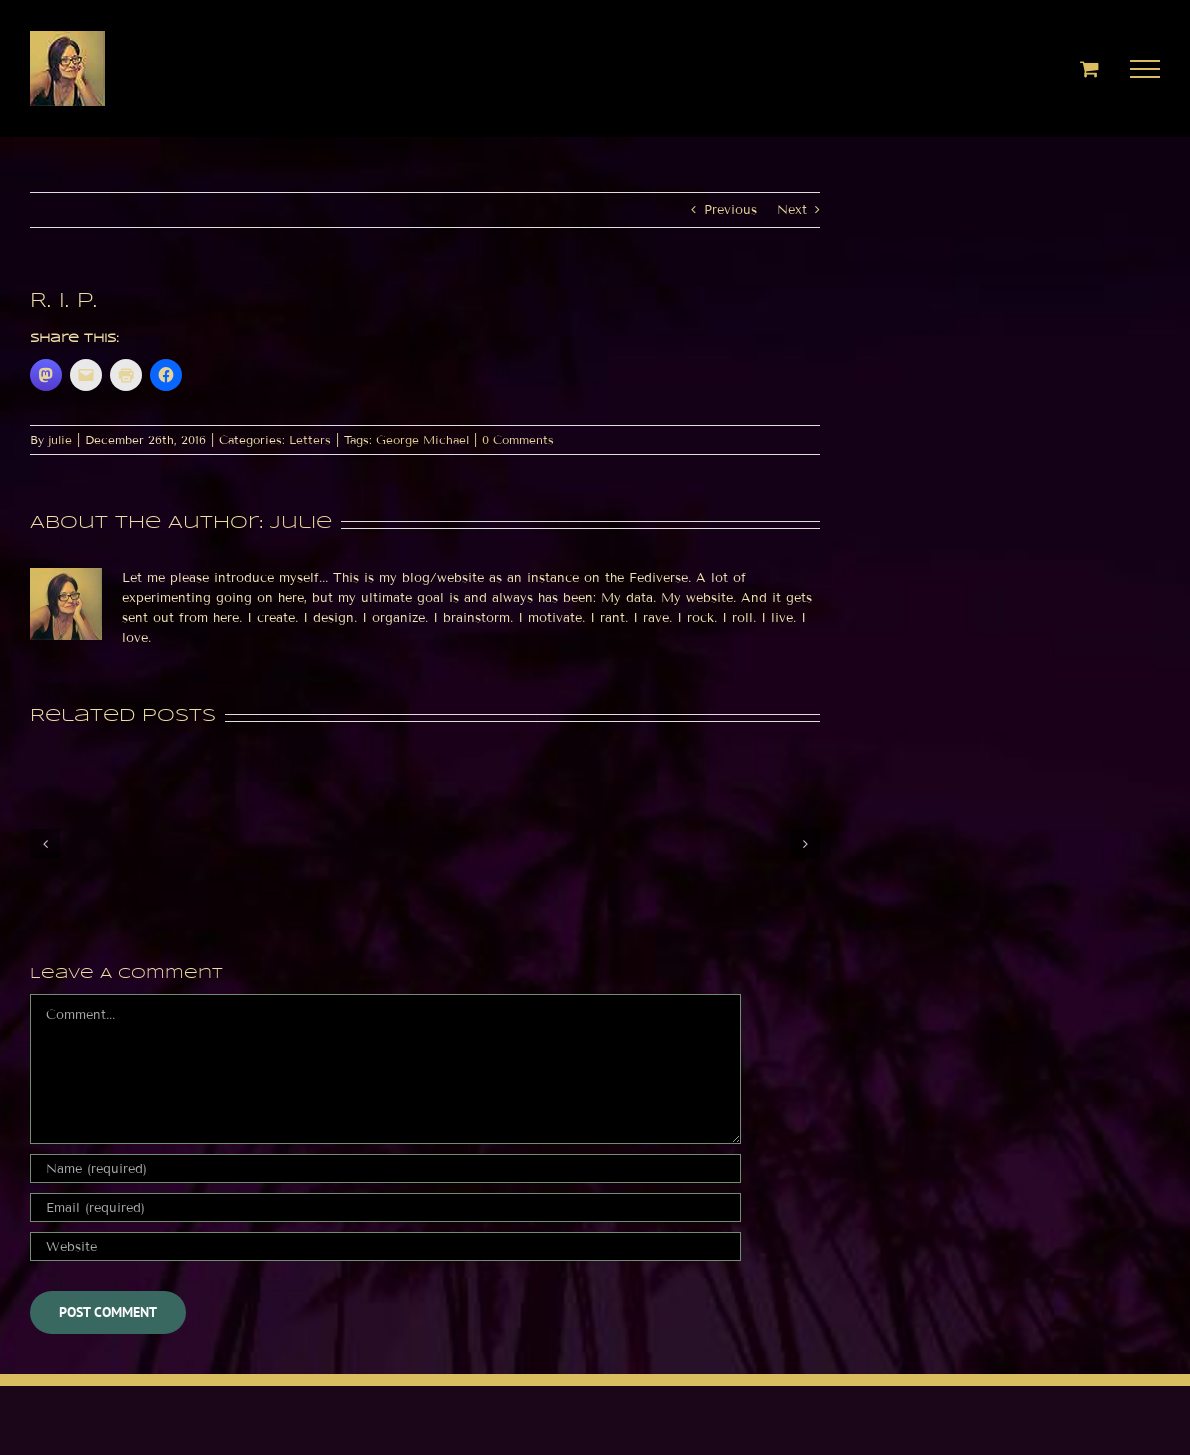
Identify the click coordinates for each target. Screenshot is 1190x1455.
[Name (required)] (385, 1168)
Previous (730, 210)
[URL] (385, 1246)
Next (792, 210)
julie (60, 439)
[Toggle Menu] (1145, 69)
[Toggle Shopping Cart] (1089, 68)
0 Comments (518, 439)
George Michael (422, 439)
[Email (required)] (385, 1207)
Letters (310, 439)
